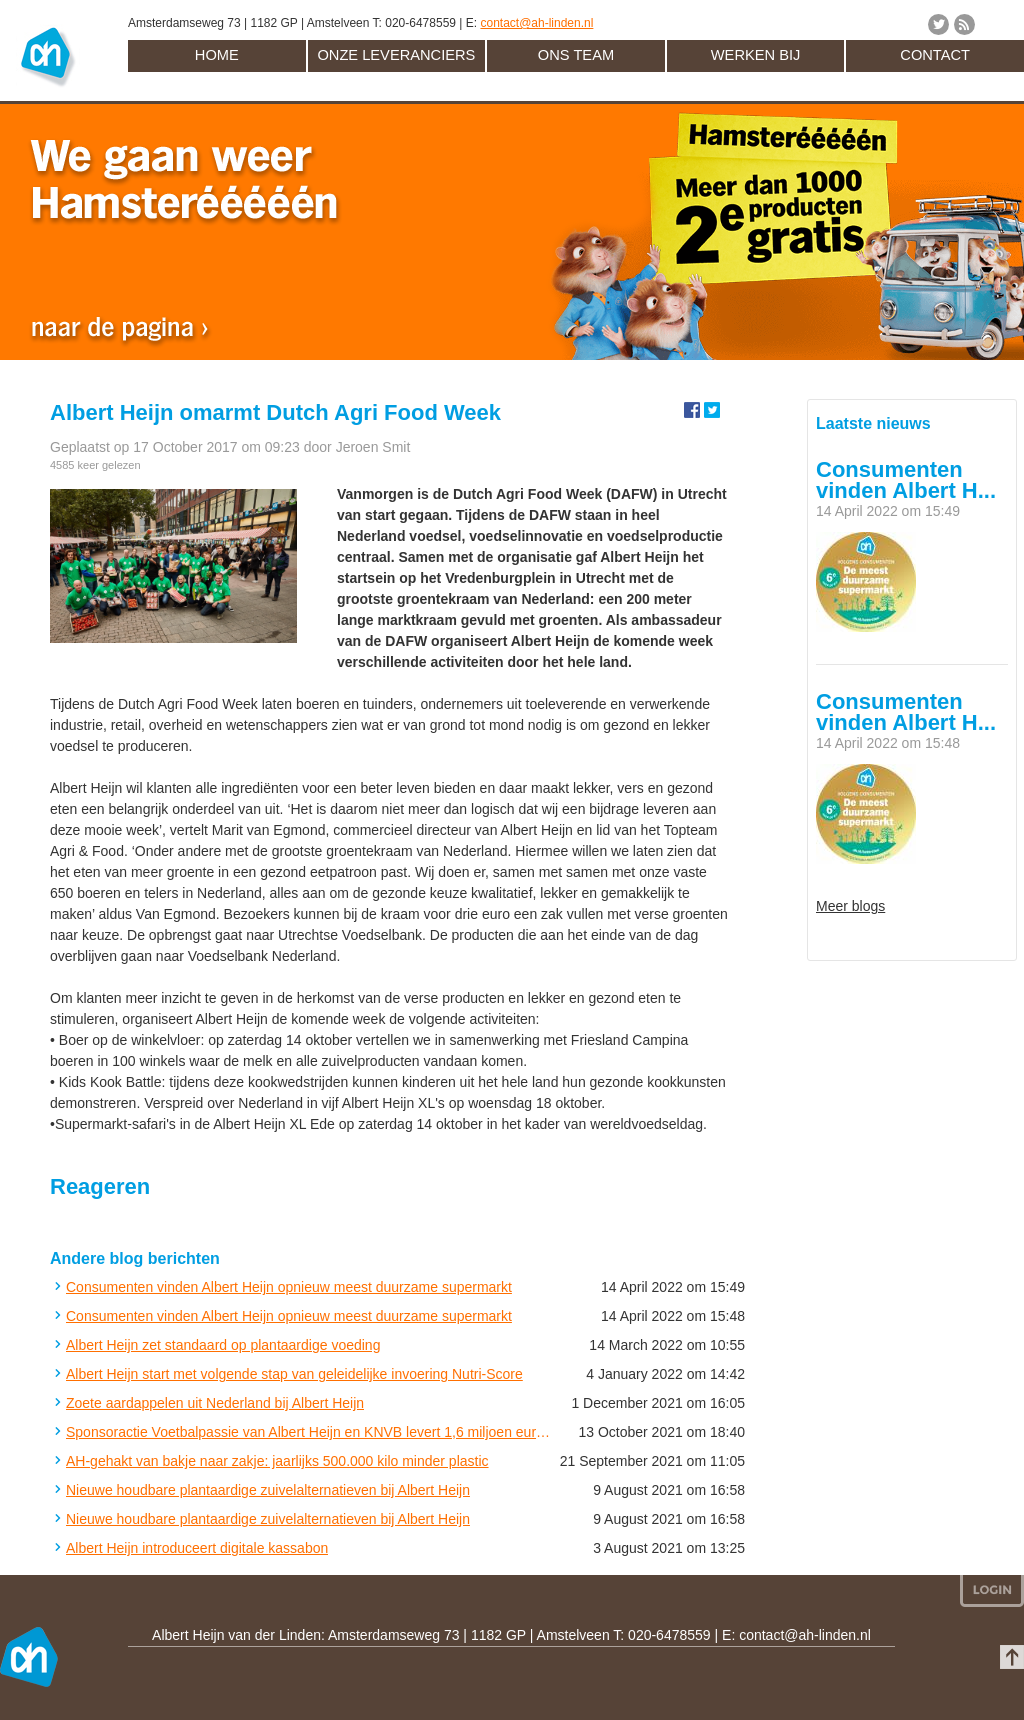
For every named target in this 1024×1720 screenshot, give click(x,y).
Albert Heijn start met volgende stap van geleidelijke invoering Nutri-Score (294, 1374)
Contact (935, 55)
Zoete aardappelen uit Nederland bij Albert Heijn (215, 1403)
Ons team (576, 55)
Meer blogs (850, 906)
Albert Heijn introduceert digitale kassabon (197, 1548)
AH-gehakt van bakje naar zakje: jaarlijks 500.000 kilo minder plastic (277, 1461)
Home (217, 55)
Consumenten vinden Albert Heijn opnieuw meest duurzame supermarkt (289, 1287)
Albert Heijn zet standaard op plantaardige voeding (223, 1345)
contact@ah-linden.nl (536, 23)
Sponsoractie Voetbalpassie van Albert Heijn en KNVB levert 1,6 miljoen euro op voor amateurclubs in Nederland (308, 1432)
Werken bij (756, 55)
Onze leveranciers (396, 55)
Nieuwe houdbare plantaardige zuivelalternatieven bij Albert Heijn (268, 1490)
